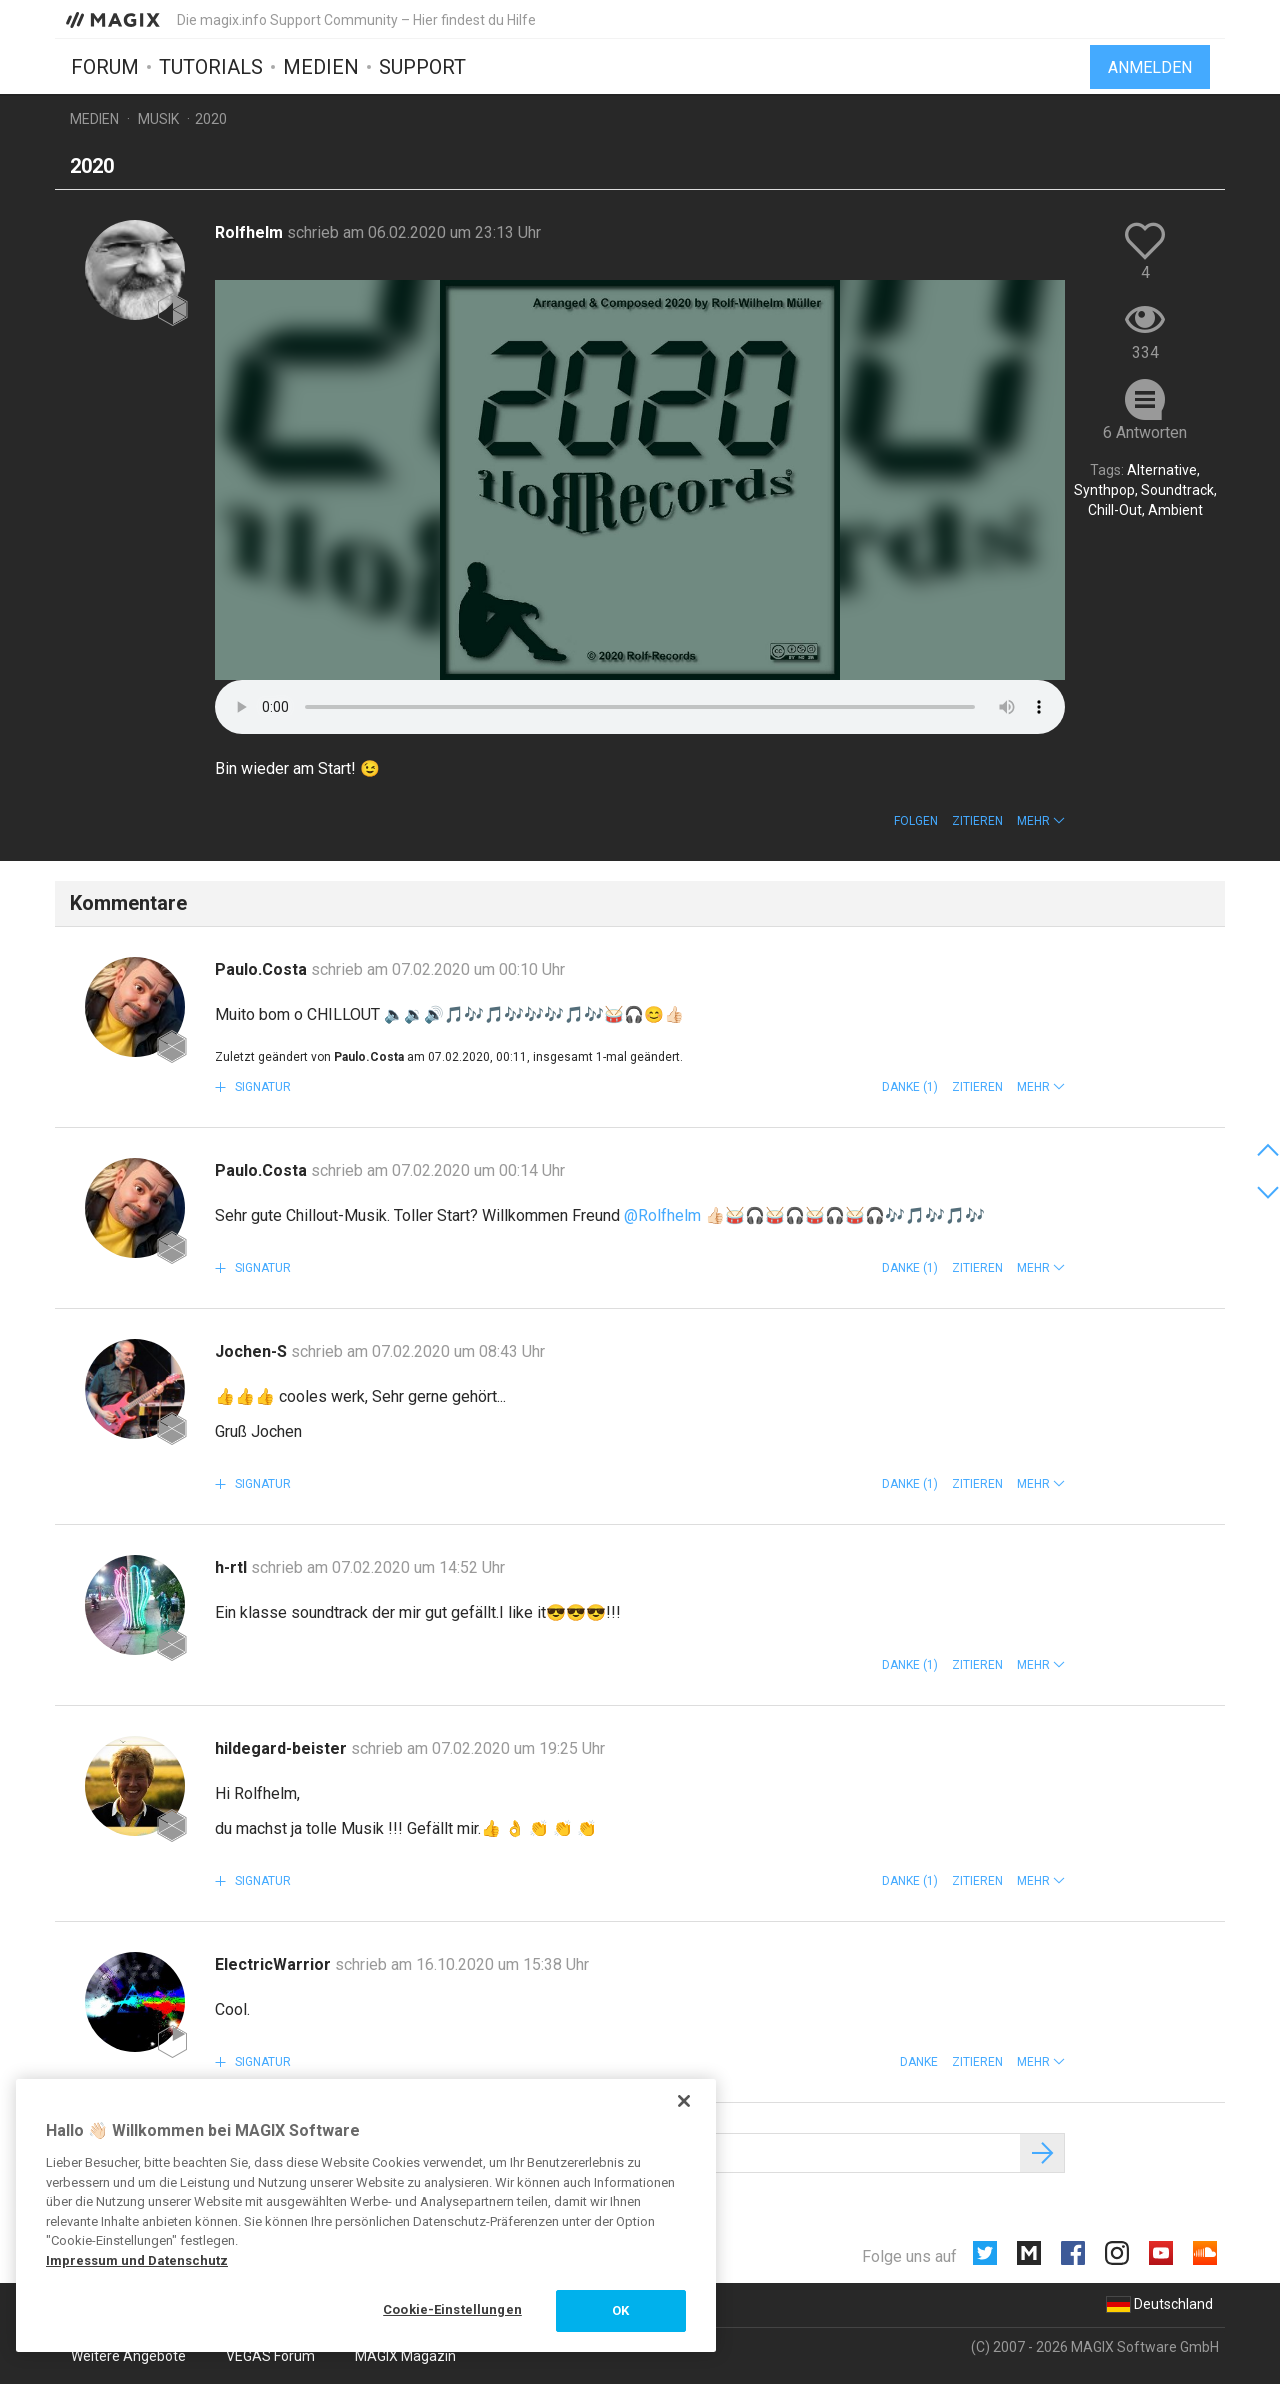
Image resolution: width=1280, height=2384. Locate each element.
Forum (105, 67)
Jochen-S (253, 1351)
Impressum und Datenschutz (137, 2260)
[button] (1041, 821)
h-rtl (233, 1567)
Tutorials (211, 67)
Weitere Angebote (128, 2356)
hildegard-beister (283, 1748)
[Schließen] (684, 2101)
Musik (158, 119)
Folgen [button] (916, 821)
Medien (321, 67)
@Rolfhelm (662, 1215)
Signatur (261, 1087)
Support (422, 67)
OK (620, 2310)
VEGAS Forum (270, 2356)
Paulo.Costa (263, 969)
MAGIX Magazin (405, 2356)
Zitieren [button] (977, 821)
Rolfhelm (251, 232)
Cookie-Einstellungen (452, 2309)
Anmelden (1150, 67)
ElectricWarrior (275, 1964)
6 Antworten (1145, 432)
